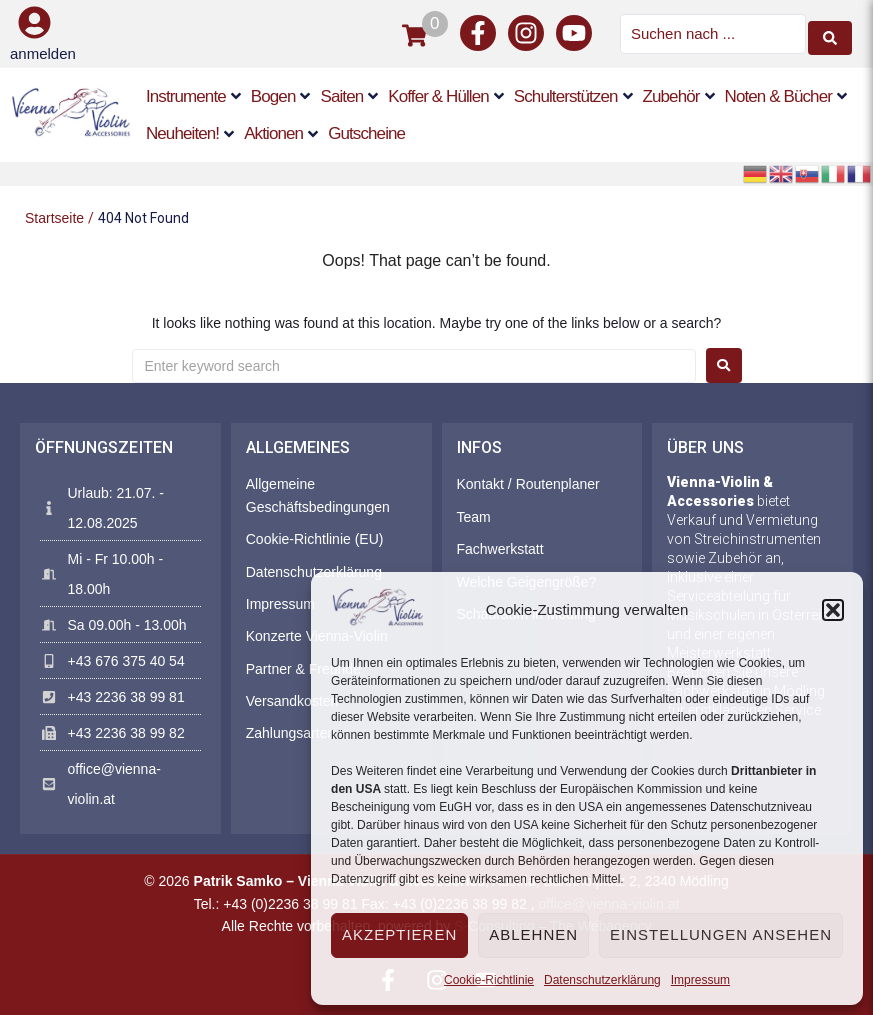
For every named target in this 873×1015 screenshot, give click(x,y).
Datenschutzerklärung (602, 980)
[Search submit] (830, 33)
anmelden (43, 52)
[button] (833, 610)
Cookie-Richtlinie (489, 980)
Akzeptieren (399, 934)
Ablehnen (533, 934)
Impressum (700, 980)
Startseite (54, 216)
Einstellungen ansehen (721, 934)
